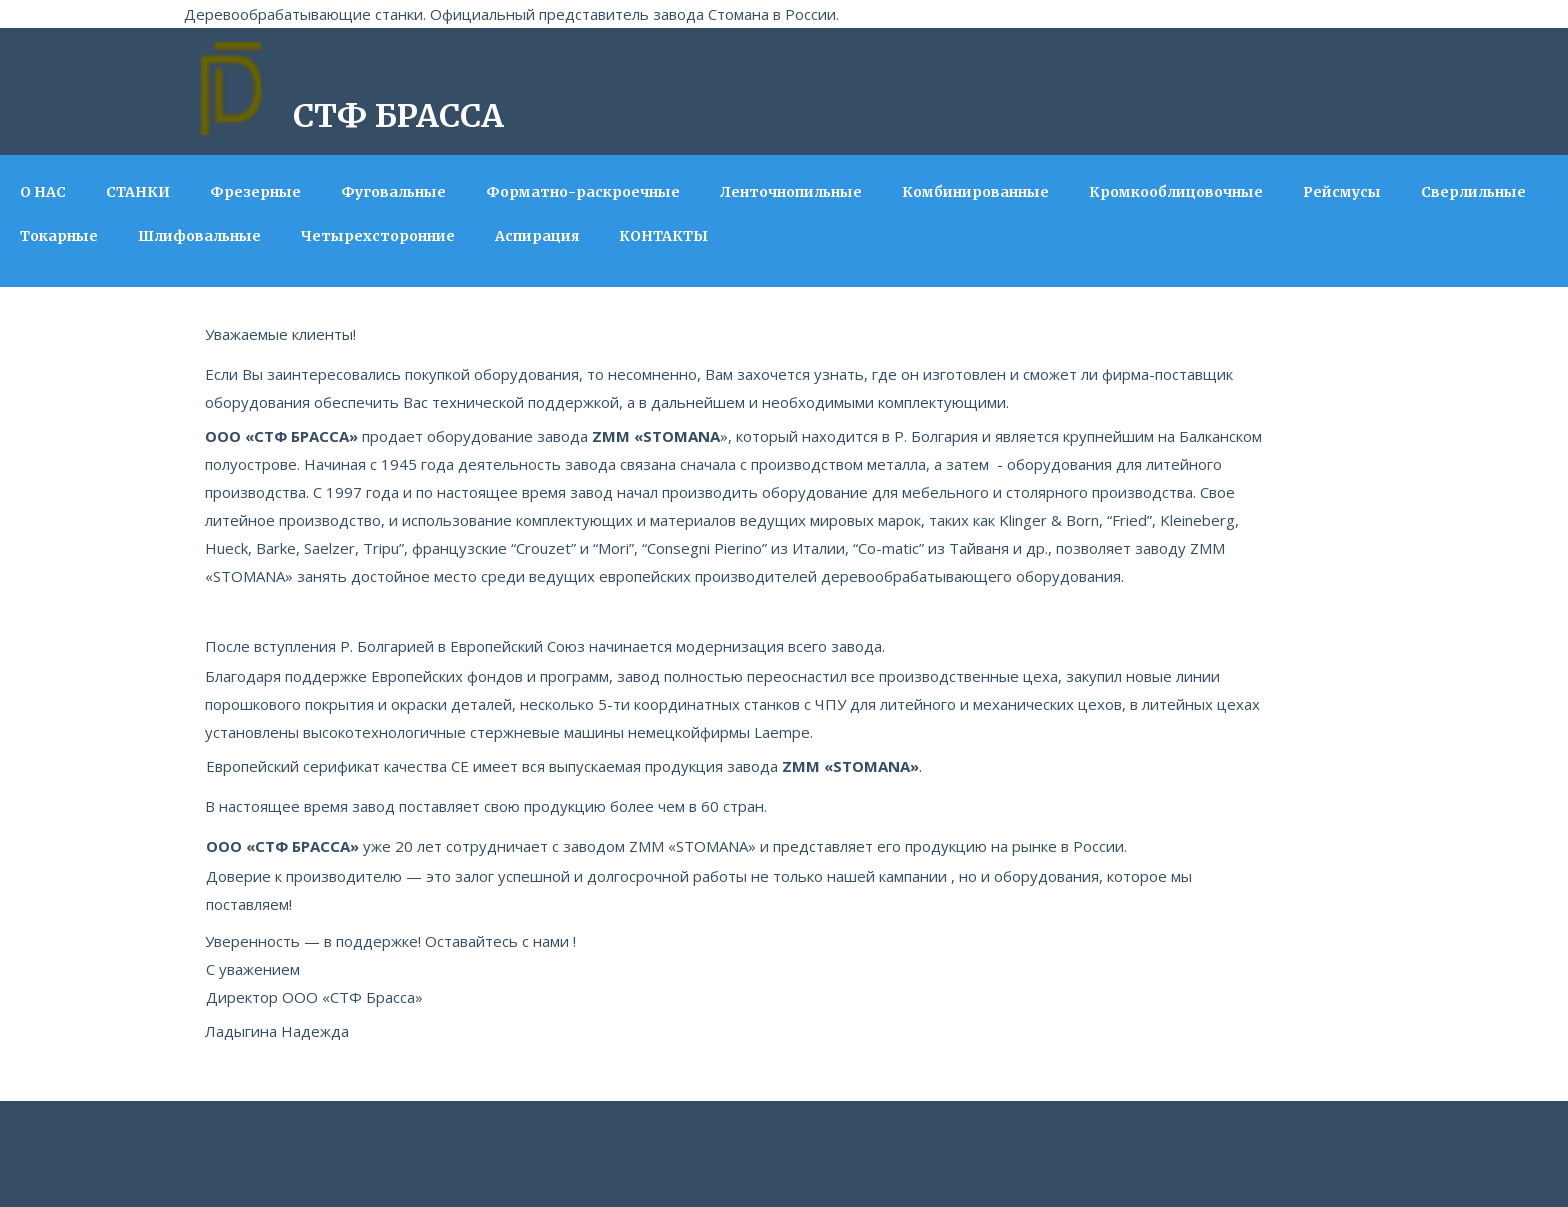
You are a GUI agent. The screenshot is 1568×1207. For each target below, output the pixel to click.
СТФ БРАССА (398, 116)
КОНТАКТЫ (663, 236)
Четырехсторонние (378, 236)
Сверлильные (1473, 192)
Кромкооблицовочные (1176, 192)
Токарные (59, 236)
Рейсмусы (1342, 192)
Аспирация (537, 236)
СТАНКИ (138, 192)
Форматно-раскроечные (583, 192)
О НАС (43, 192)
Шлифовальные (199, 236)
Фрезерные (255, 192)
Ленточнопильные (791, 192)
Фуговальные (393, 192)
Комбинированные (975, 192)
